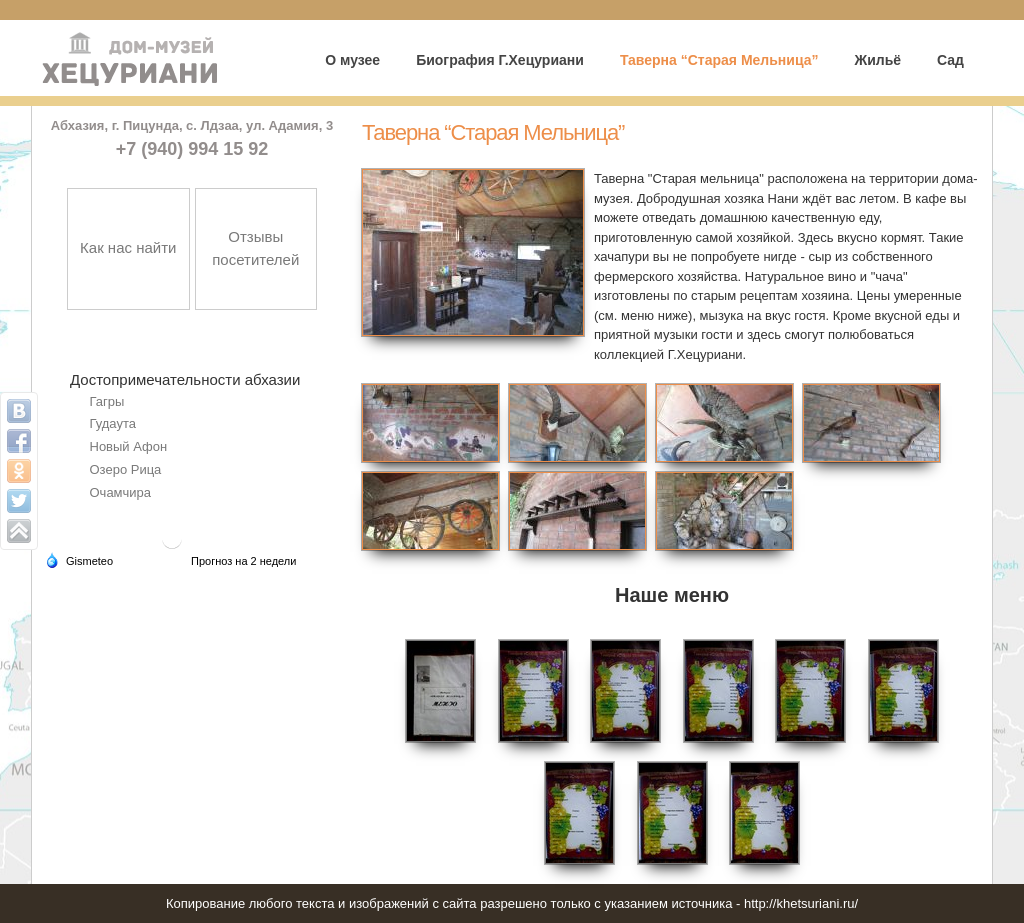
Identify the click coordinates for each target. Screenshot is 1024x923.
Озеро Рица (126, 469)
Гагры (107, 401)
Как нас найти (128, 247)
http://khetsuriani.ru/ (801, 903)
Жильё (877, 60)
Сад (950, 60)
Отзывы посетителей (255, 248)
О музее (352, 60)
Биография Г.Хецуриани (500, 60)
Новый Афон (129, 446)
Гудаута (113, 423)
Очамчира (121, 492)
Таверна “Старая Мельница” (719, 60)
